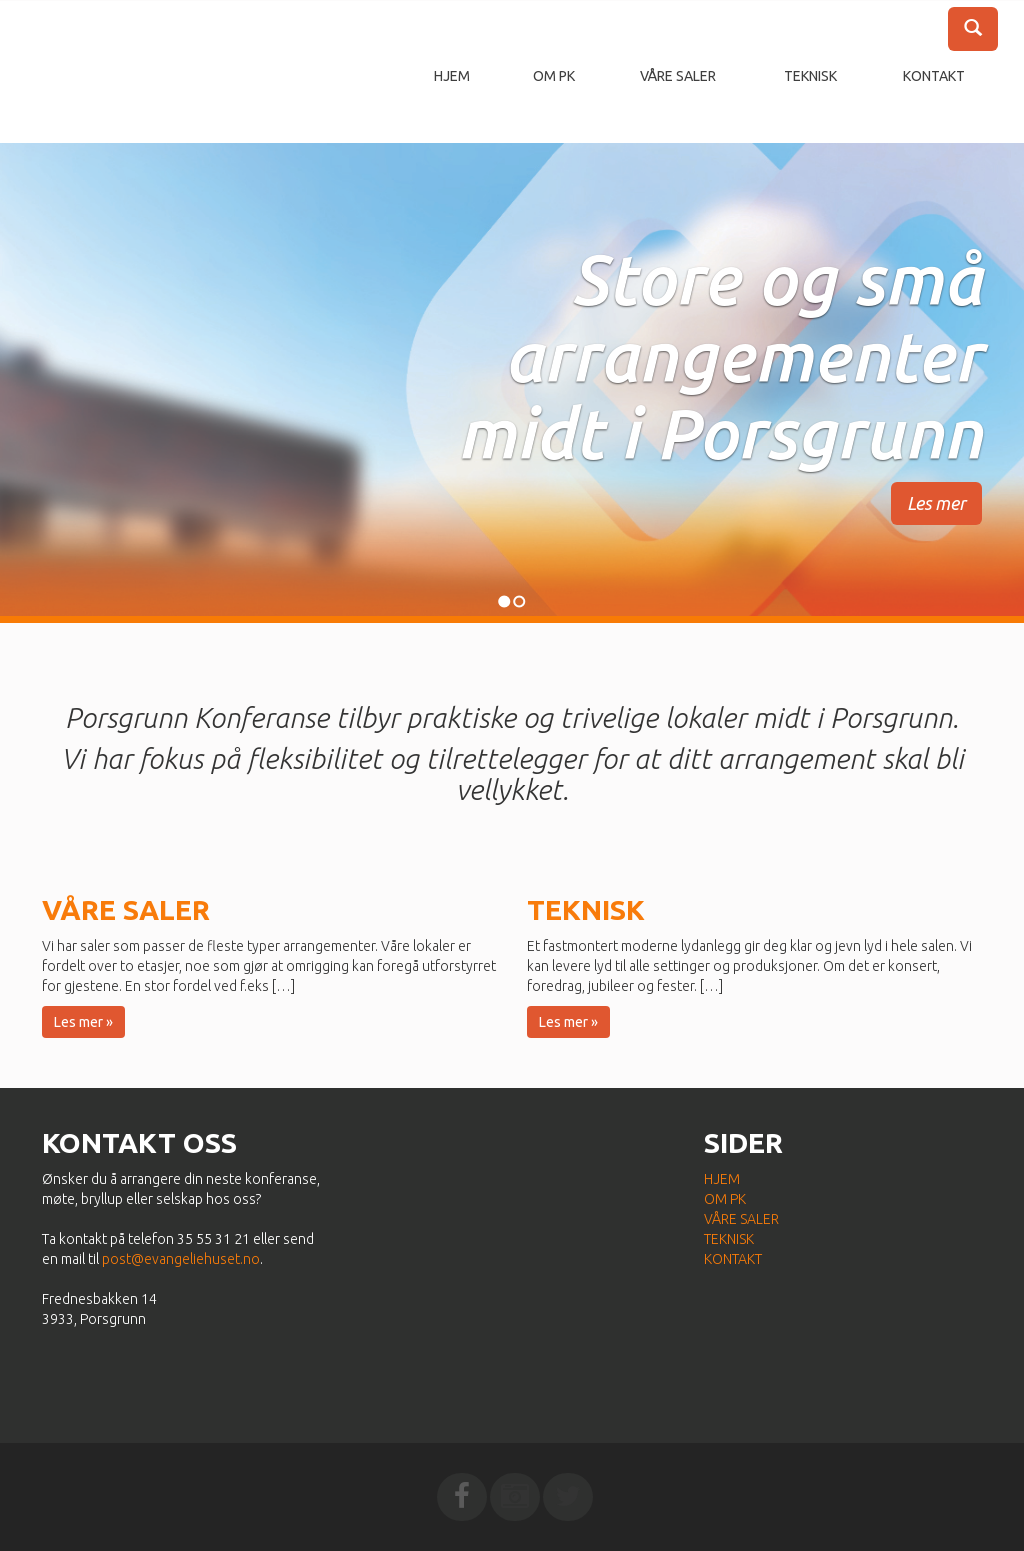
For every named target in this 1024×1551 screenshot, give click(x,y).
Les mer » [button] (83, 1022)
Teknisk (810, 76)
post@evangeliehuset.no (181, 1259)
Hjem (452, 76)
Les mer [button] (936, 503)
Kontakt (934, 76)
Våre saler (678, 76)
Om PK (554, 76)
